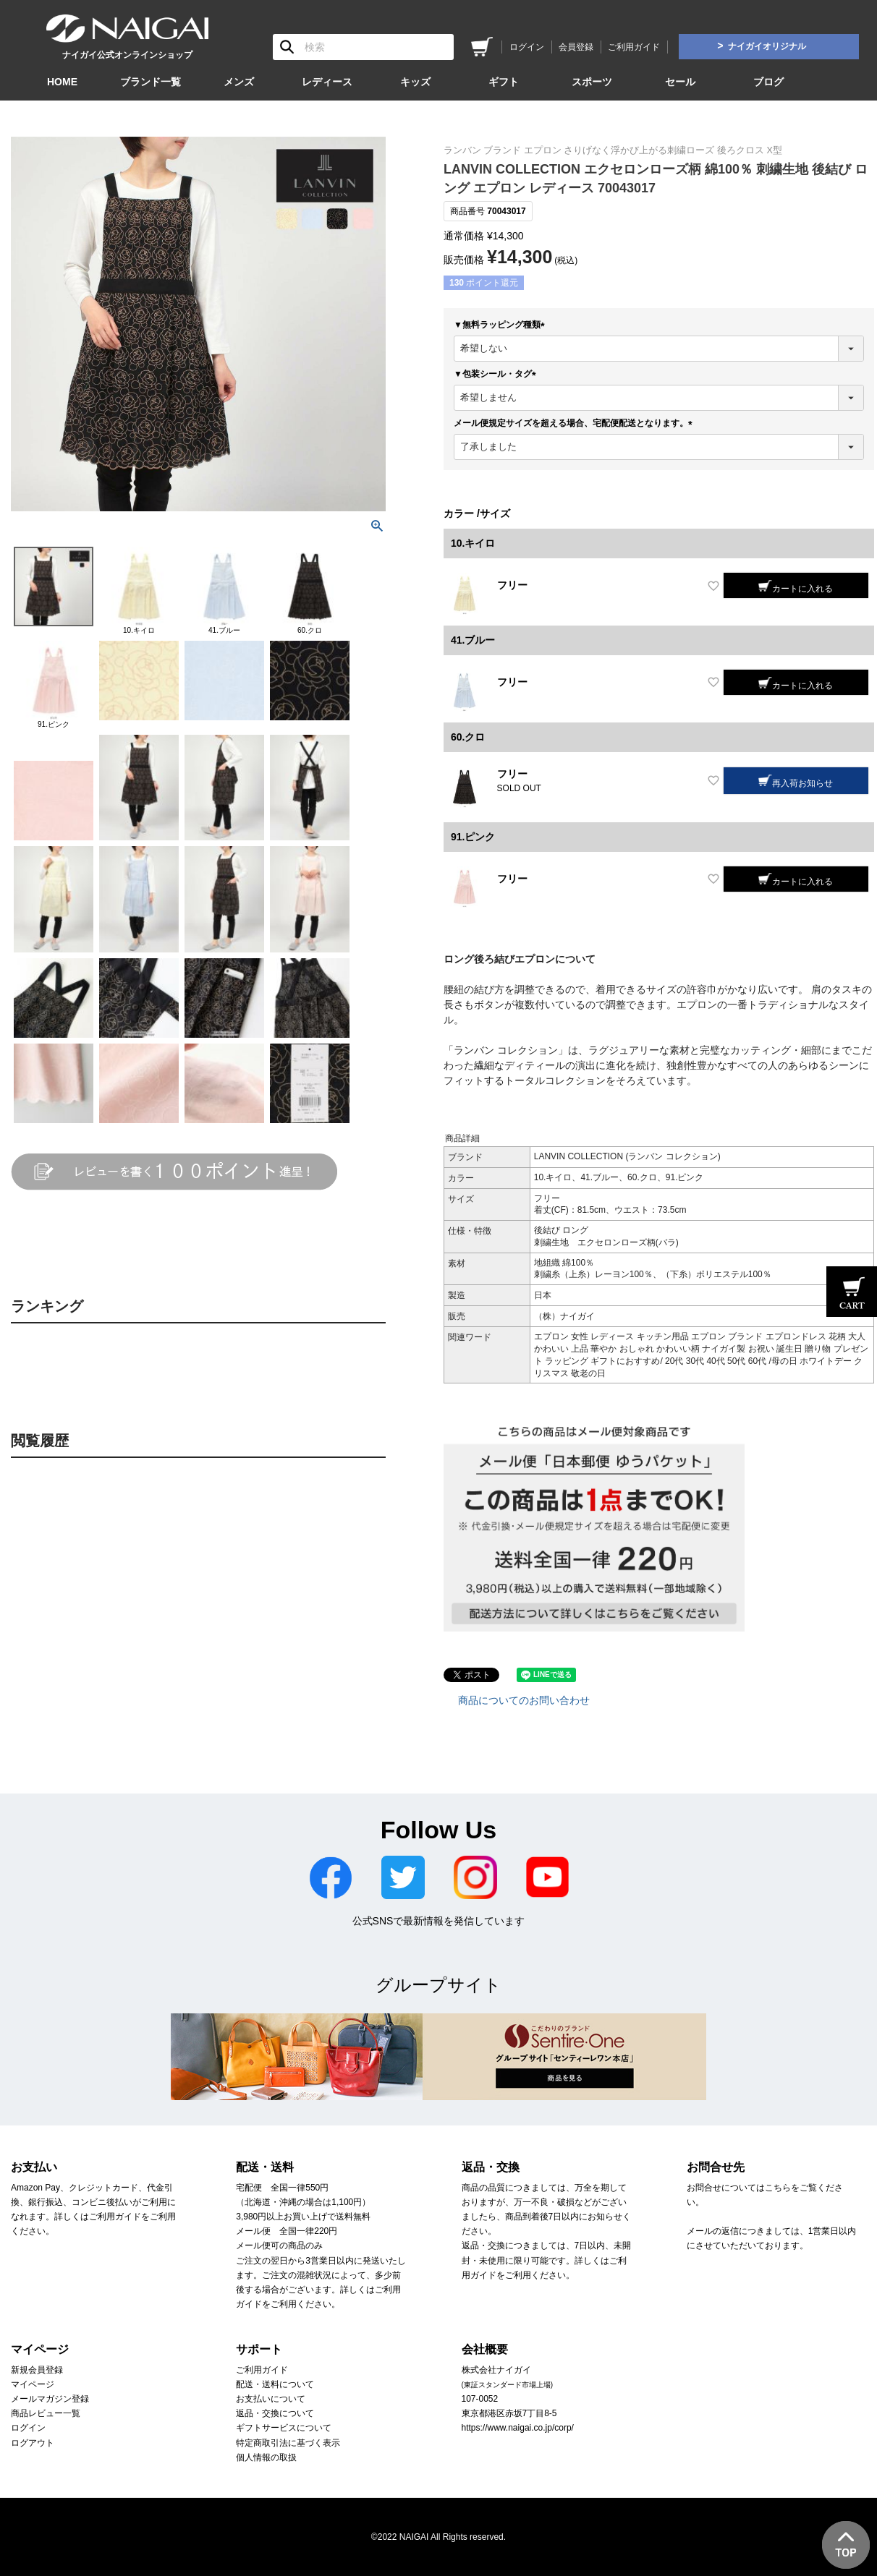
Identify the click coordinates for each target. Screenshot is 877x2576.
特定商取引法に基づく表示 (288, 2443)
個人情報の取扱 (266, 2457)
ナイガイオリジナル (767, 46)
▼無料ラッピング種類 (501, 325)
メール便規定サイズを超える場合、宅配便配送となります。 (575, 423)
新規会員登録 (37, 2370)
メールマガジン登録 (50, 2399)
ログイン (526, 47)
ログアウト (32, 2443)
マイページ (32, 2384)
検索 (287, 47)
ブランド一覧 (150, 82)
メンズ (239, 82)
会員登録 (576, 47)
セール (680, 82)
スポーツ (592, 82)
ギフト (503, 82)
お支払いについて (270, 2399)
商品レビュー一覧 (45, 2413)
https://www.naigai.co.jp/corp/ (518, 2428)
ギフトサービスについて (283, 2428)
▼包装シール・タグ (497, 374)
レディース (327, 82)
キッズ (415, 82)
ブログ (768, 82)
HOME (62, 82)
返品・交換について (275, 2413)
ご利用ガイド (634, 47)
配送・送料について (275, 2384)
